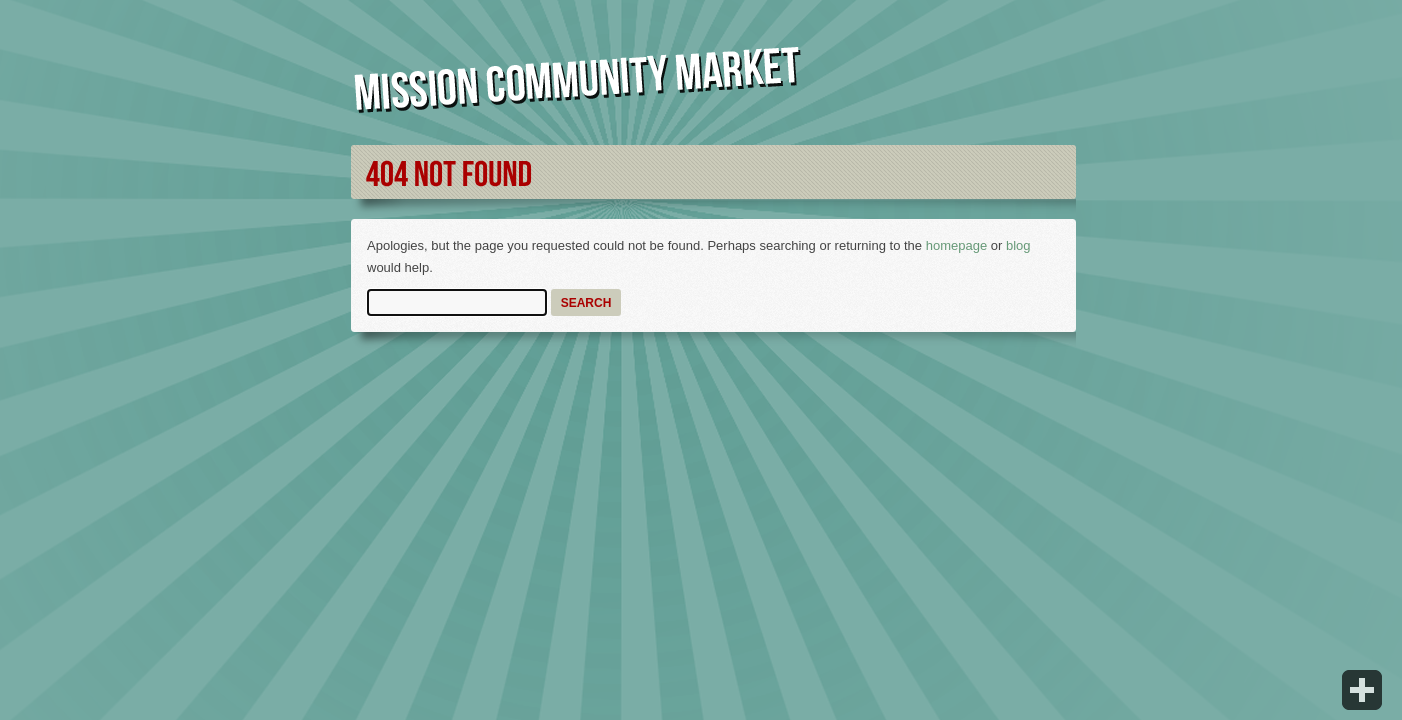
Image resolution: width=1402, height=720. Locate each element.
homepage (956, 245)
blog (1018, 245)
